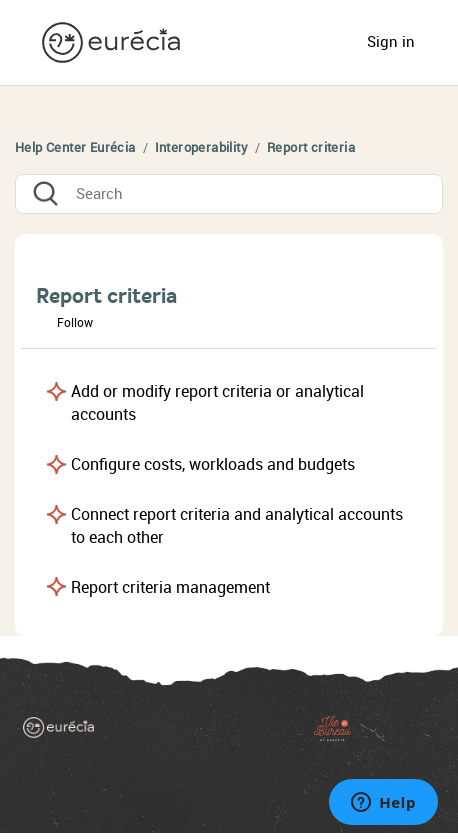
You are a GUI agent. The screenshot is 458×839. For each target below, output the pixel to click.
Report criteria (311, 147)
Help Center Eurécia (75, 147)
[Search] (229, 194)
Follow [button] (75, 323)
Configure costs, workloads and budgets (213, 464)
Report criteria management (170, 587)
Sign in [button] (391, 42)
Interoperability (201, 147)
